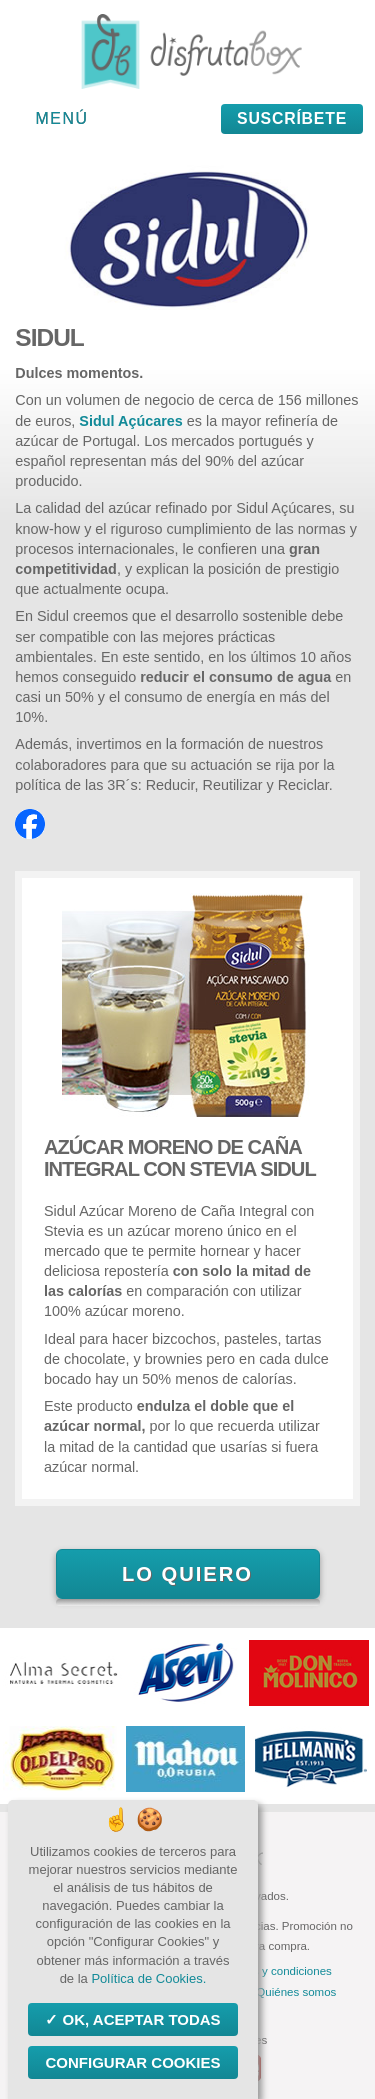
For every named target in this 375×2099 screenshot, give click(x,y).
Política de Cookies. (148, 1978)
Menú (62, 118)
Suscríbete (292, 118)
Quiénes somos (296, 1992)
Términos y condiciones (271, 1971)
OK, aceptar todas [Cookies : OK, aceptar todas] (139, 2019)
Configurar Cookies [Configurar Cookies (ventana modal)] (132, 2062)
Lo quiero (187, 1574)
